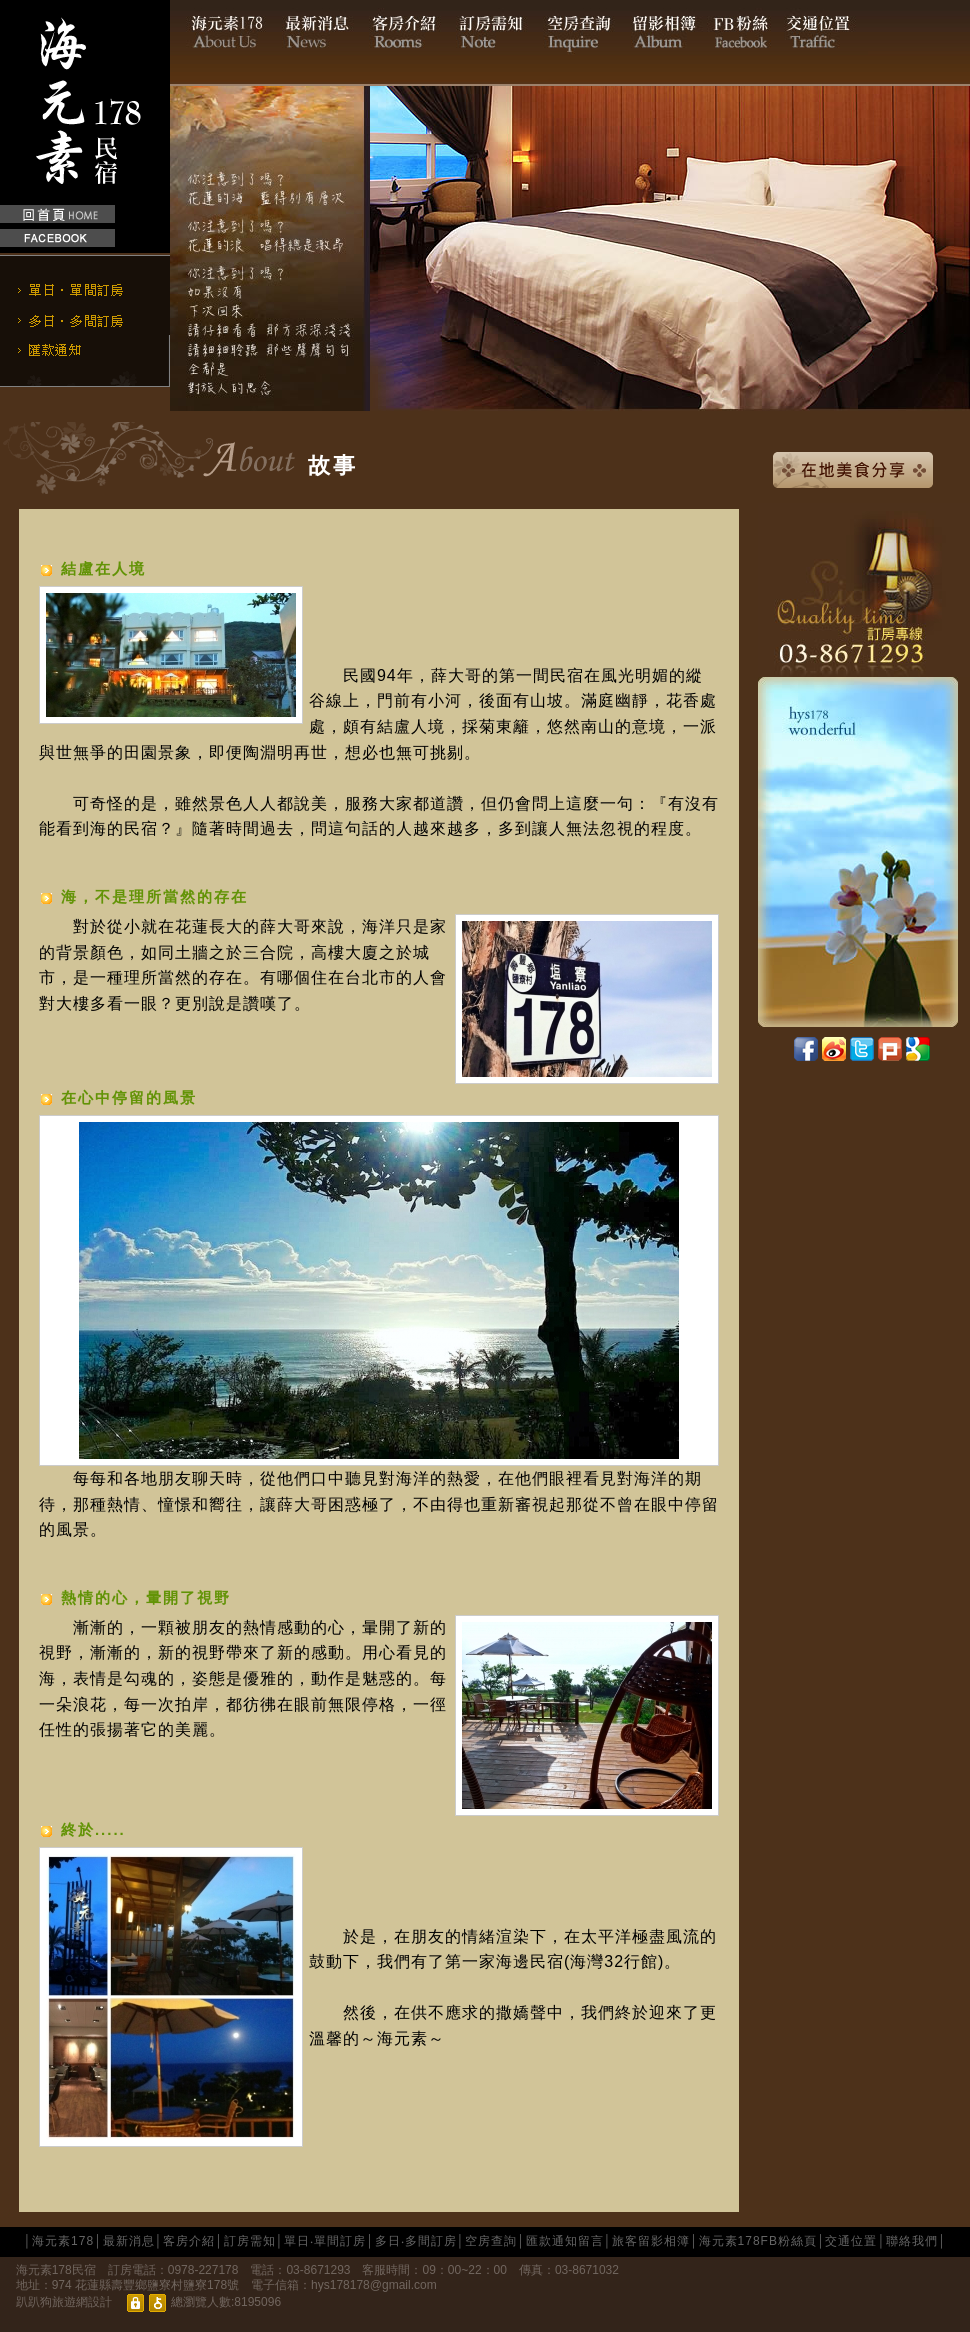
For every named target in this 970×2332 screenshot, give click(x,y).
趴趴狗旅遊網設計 (64, 2302)
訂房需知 (250, 2241)
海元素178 (63, 2241)
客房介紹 (189, 2241)
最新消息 (129, 2241)
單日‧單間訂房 (325, 2241)
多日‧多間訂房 (416, 2241)
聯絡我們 (912, 2241)
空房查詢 (491, 2241)
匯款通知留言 (565, 2241)
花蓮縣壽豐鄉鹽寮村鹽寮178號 (157, 2285)
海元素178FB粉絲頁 (758, 2241)
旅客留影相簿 (651, 2241)
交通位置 (851, 2241)
